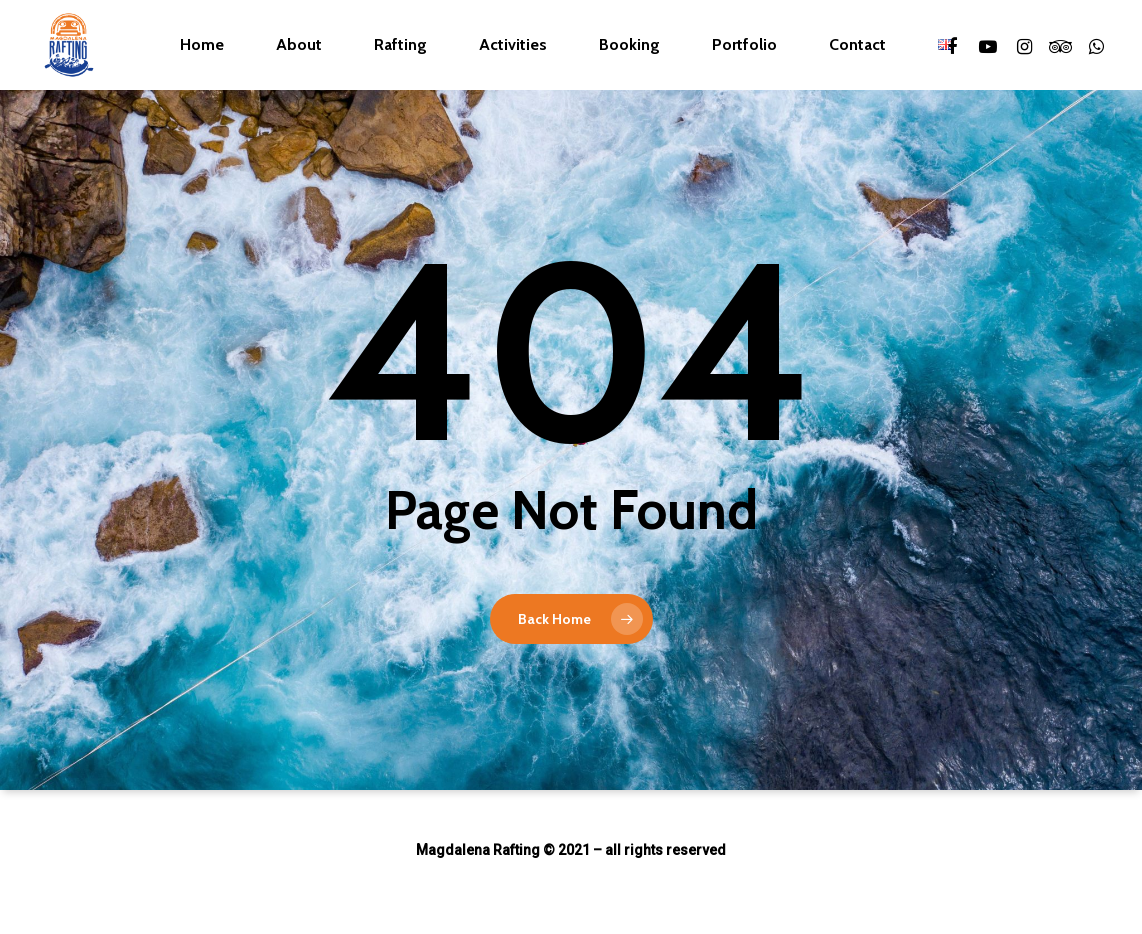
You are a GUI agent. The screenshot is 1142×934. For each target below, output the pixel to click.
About (299, 45)
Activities (513, 45)
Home (202, 45)
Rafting (400, 45)
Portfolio (744, 45)
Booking (629, 45)
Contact (857, 45)
